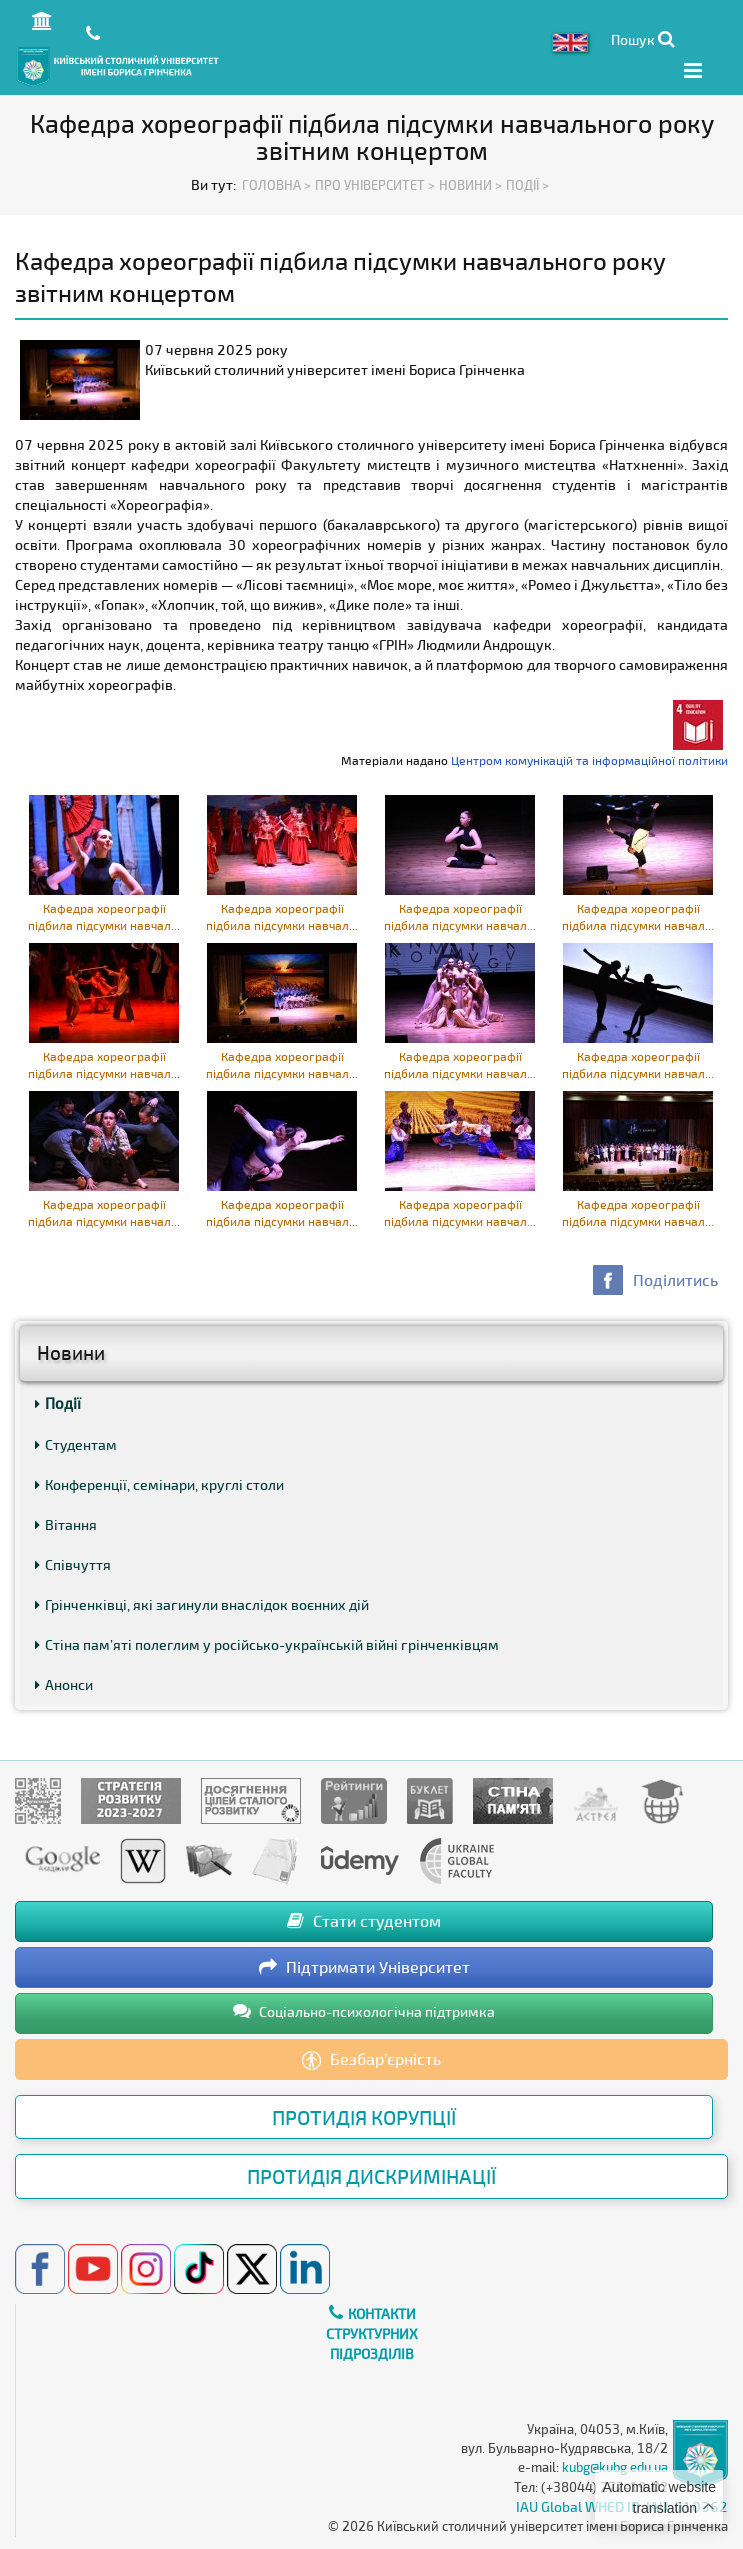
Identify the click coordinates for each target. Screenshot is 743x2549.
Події (58, 1403)
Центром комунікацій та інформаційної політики (589, 760)
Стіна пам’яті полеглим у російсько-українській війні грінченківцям (267, 1644)
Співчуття (73, 1564)
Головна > (276, 185)
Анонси (64, 1684)
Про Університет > (375, 185)
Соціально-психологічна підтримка (364, 2011)
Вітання (66, 1524)
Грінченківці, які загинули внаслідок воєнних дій (202, 1604)
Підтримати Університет (364, 1966)
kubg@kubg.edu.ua (615, 2467)
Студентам (76, 1444)
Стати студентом (364, 1920)
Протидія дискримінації (371, 2176)
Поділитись (675, 1279)
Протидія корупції (364, 2117)
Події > (527, 185)
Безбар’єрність (371, 2060)
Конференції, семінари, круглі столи (159, 1484)
